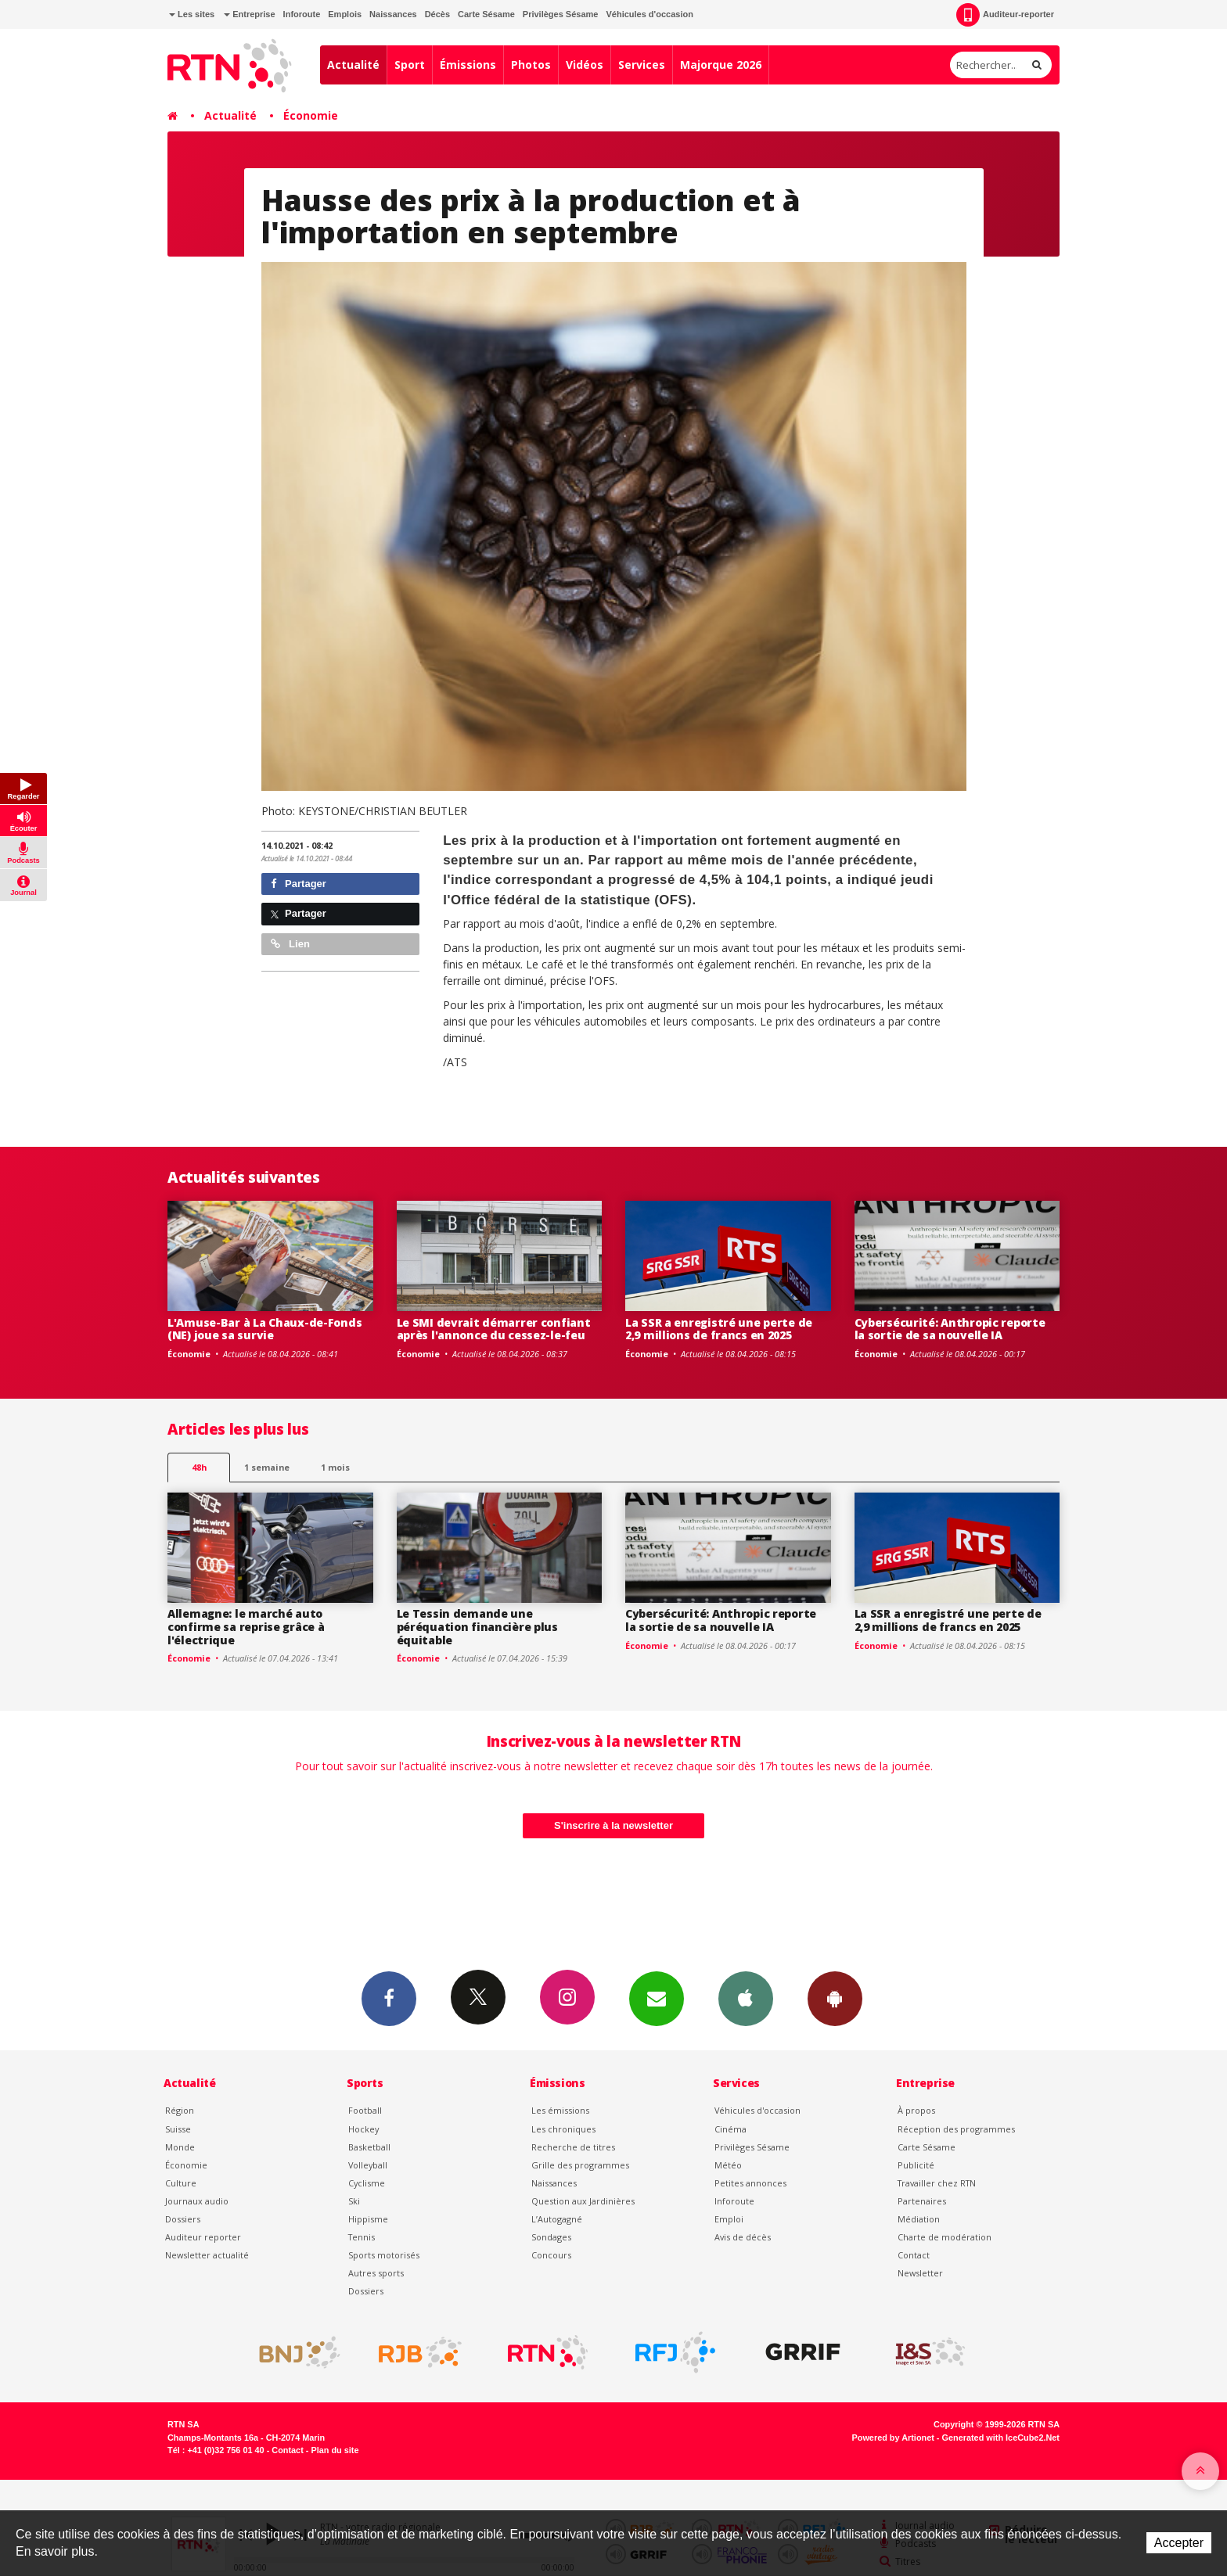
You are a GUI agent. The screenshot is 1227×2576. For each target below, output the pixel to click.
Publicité (916, 2165)
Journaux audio (196, 2201)
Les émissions (560, 2110)
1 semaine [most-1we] (267, 1467)
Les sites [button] (191, 14)
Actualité (353, 64)
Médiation (919, 2219)
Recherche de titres (573, 2147)
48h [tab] (199, 1467)
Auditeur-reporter (1005, 15)
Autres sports (376, 2273)
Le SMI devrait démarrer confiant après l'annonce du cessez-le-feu (494, 1329)
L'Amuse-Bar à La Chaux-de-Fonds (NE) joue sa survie (264, 1329)
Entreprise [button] (249, 14)
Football (365, 2110)
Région (179, 2110)
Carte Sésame (486, 14)
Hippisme (368, 2219)
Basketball (369, 2147)
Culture (180, 2183)
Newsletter (920, 2273)
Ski (354, 2201)
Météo (728, 2165)
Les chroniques (563, 2129)
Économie (310, 115)
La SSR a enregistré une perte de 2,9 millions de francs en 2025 (718, 1329)
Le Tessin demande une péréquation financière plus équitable (477, 1626)
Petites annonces (750, 2183)
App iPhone (745, 1998)
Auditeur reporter (203, 2237)
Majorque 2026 (720, 64)
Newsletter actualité (207, 2255)
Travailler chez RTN (937, 2183)
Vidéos (584, 64)
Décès (437, 14)
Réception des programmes (956, 2129)
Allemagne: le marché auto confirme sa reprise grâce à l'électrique (245, 1626)
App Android (835, 1998)
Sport (409, 64)
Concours (551, 2255)
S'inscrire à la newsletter (613, 1825)
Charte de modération (944, 2237)
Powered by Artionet (893, 2437)
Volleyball (367, 2165)
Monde (180, 2147)
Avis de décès (742, 2237)
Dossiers (182, 2219)
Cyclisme (366, 2183)
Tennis (361, 2237)
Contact (914, 2255)
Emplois (345, 14)
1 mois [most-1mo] (335, 1467)
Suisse (178, 2129)
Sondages (551, 2237)
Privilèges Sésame (561, 14)
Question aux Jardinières (583, 2201)
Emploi (728, 2219)
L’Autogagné (556, 2219)
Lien (290, 944)
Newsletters (656, 1998)
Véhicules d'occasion (649, 14)
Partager (298, 883)
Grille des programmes (580, 2165)
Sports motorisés (383, 2255)
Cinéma (730, 2129)
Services (641, 64)
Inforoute (302, 14)
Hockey (363, 2129)
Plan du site (334, 2450)
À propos (916, 2110)
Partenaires (922, 2201)
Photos (531, 64)
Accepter (1179, 2542)
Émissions (468, 64)
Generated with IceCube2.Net (1001, 2437)
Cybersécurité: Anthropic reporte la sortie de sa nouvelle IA (950, 1329)
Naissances (393, 14)
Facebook (389, 1998)
